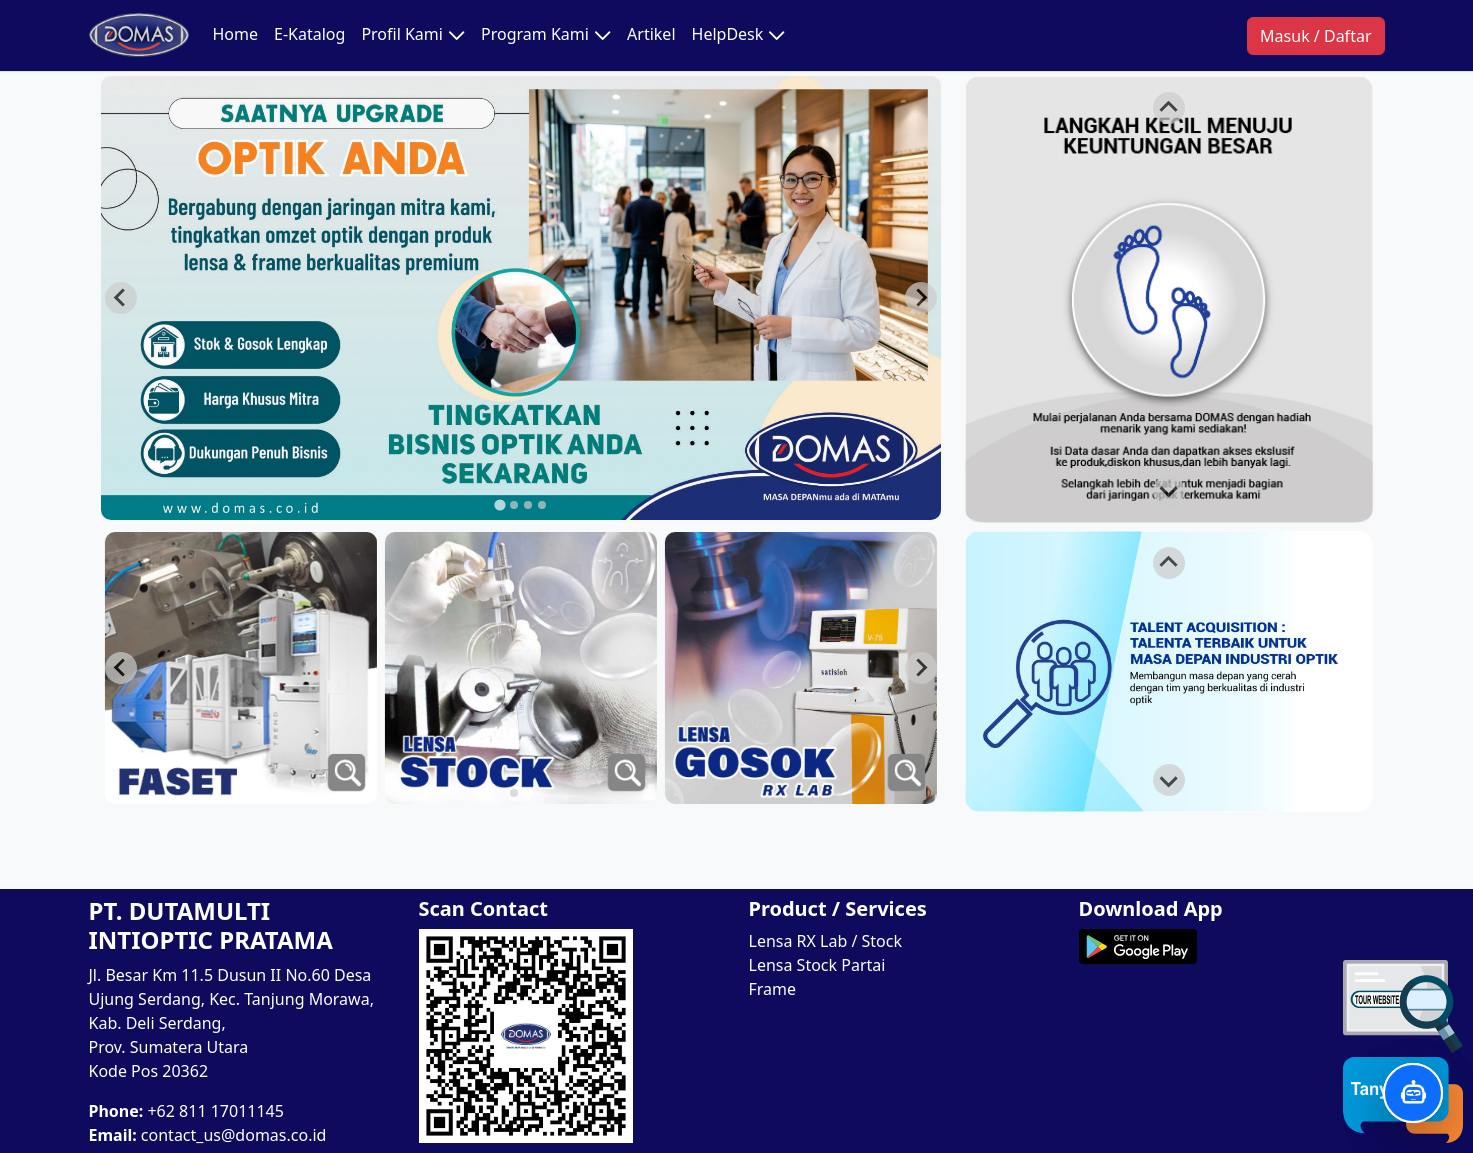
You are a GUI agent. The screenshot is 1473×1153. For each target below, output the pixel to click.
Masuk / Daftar (1315, 36)
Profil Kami (413, 35)
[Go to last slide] (121, 298)
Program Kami (546, 35)
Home (236, 34)
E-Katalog (309, 34)
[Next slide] (921, 298)
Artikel (651, 34)
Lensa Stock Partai (817, 965)
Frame (773, 989)
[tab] (499, 504)
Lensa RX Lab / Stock (826, 941)
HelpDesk (739, 35)
